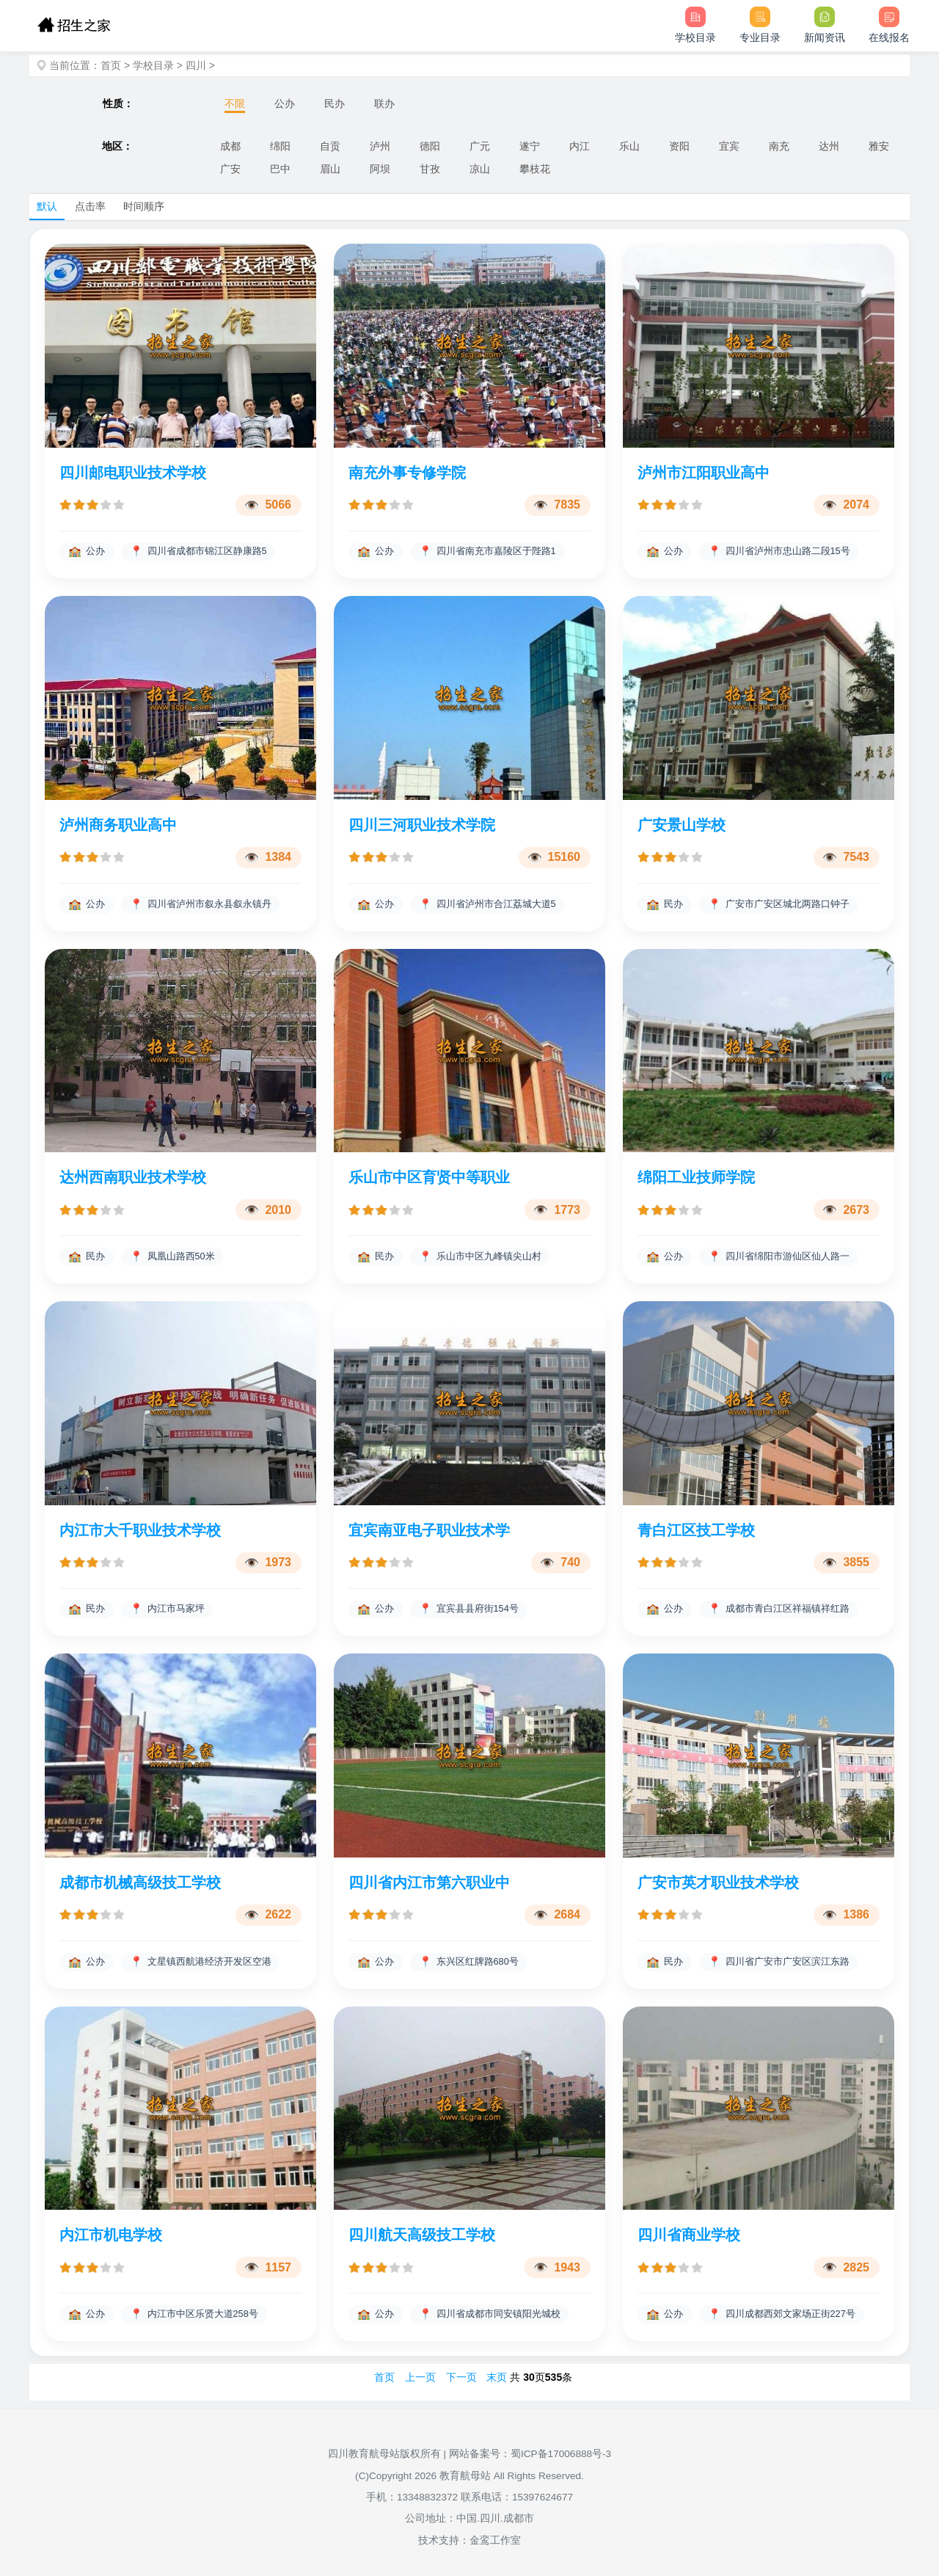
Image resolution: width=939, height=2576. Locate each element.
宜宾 (729, 146)
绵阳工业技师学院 (696, 1178)
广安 (230, 169)
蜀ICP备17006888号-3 (561, 2454)
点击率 (90, 206)
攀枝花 (534, 169)
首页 (111, 65)
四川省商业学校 (688, 2235)
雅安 (879, 146)
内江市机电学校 (110, 2235)
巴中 (280, 169)
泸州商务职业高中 (118, 825)
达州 (829, 146)
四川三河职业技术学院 (421, 825)
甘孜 (430, 169)
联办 (384, 103)
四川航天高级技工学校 (421, 2235)
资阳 (679, 146)
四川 (196, 65)
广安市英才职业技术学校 (718, 1883)
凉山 (480, 169)
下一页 (461, 2378)
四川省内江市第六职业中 (429, 1883)
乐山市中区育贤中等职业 (429, 1178)
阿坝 (380, 169)
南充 (779, 146)
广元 (480, 146)
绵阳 (280, 146)
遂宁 (529, 146)
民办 (334, 103)
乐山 (629, 146)
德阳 (430, 146)
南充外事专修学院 (407, 473)
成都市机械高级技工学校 (140, 1883)
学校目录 (153, 65)
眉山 (330, 169)
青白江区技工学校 (696, 1530)
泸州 (380, 146)
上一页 (420, 2378)
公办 (284, 103)
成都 (230, 146)
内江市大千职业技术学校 (140, 1530)
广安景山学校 (681, 825)
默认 (47, 206)
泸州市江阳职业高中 (703, 473)
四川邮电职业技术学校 (132, 473)
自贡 (330, 146)
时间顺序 (143, 206)
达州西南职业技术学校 (132, 1178)
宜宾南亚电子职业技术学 (429, 1530)
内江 (579, 146)
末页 (496, 2378)
